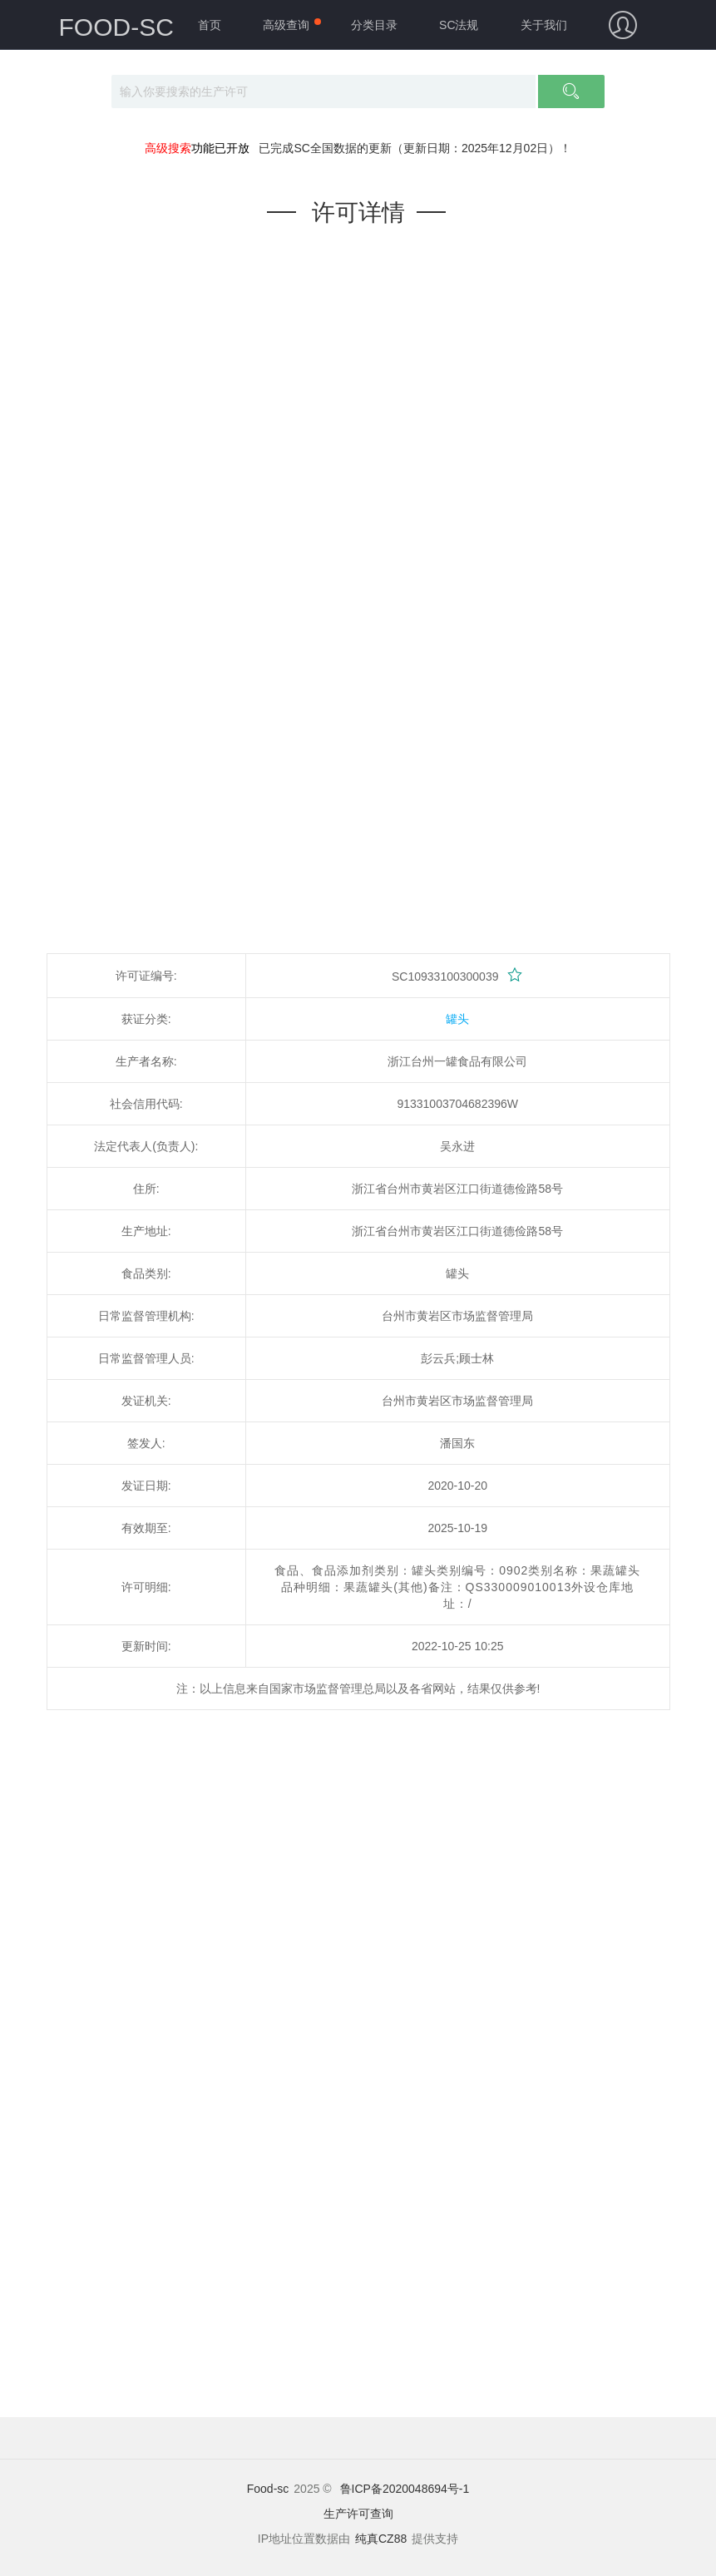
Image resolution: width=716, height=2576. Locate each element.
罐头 (457, 1019)
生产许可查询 (358, 2513)
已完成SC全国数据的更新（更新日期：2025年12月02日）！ (415, 148)
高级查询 (286, 25)
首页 (209, 25)
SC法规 (458, 25)
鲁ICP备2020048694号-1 (405, 2488)
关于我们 (544, 25)
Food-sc (268, 2488)
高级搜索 (168, 148)
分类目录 (374, 25)
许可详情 (358, 212)
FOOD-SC (116, 27)
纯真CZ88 (381, 2538)
